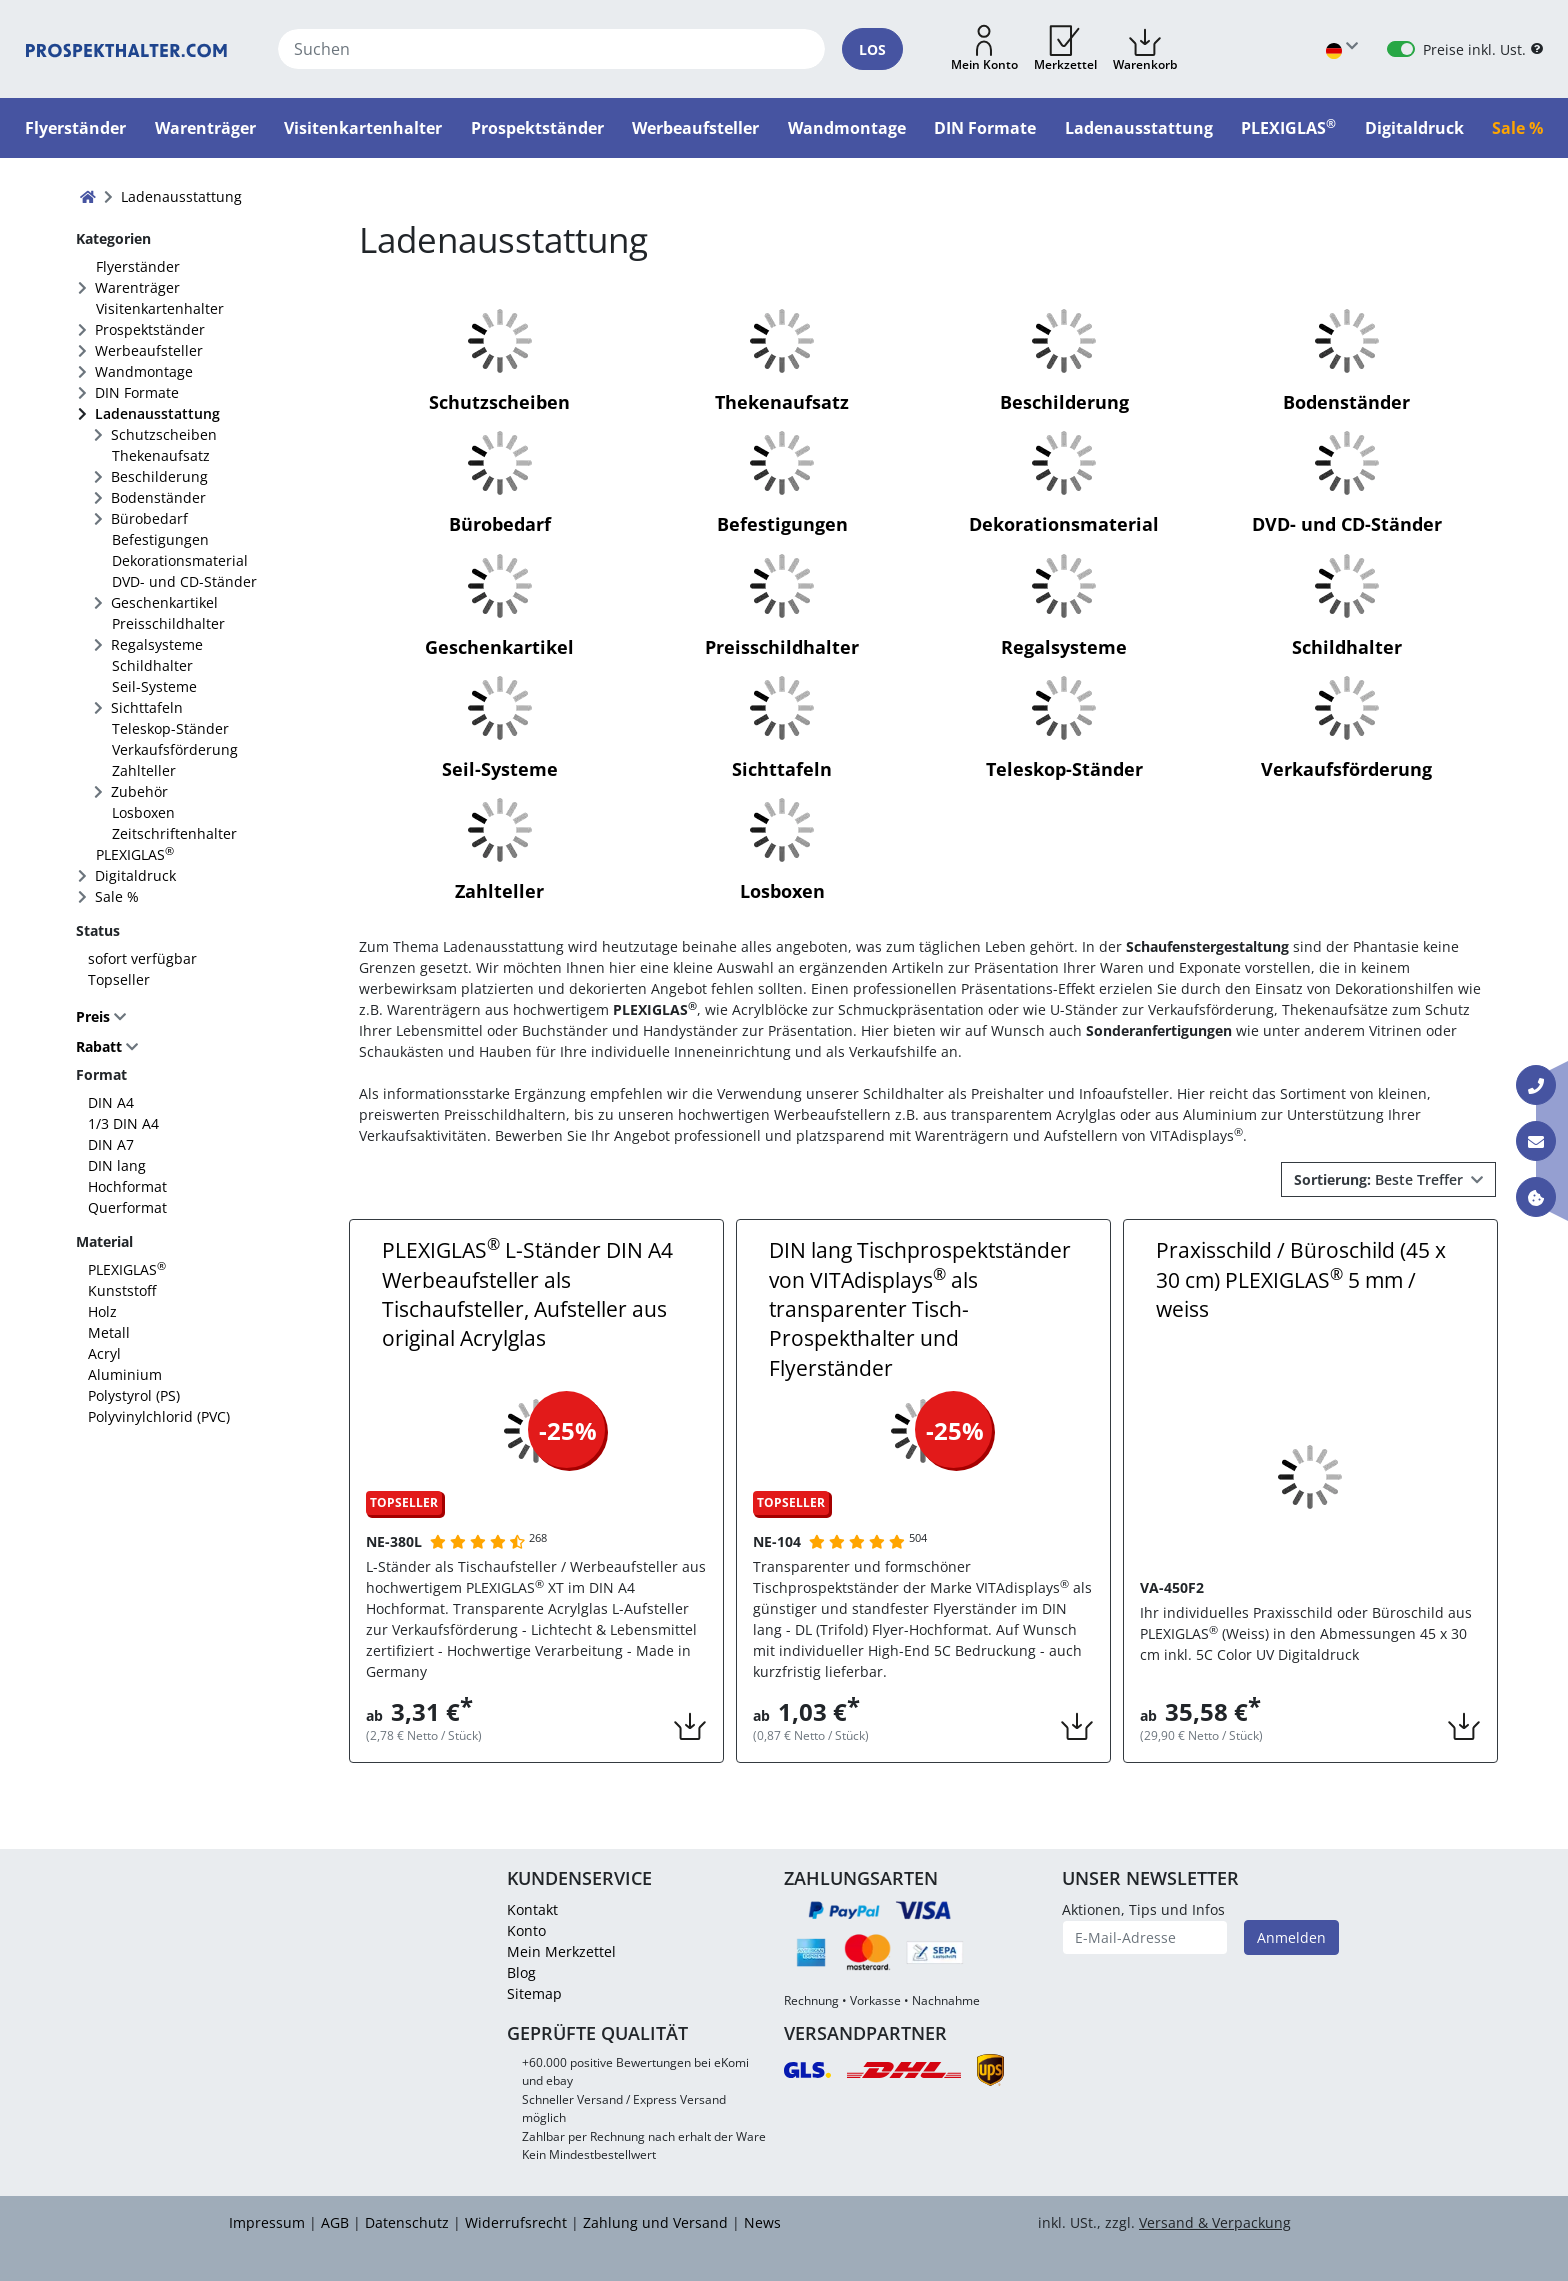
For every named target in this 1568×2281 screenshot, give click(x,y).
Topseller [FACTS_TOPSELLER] (119, 979)
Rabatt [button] (99, 1047)
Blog (521, 1972)
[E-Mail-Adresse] (1145, 1937)
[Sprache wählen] (1342, 49)
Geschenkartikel (164, 602)
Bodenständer (158, 497)
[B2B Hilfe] (1537, 49)
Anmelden (1291, 1937)
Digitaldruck (135, 875)
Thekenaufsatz (161, 455)
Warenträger (137, 287)
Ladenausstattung (157, 413)
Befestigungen (160, 539)
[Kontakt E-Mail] (1536, 1141)
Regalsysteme (157, 644)
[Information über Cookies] (1536, 1197)
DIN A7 (111, 1144)
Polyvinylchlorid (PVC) (159, 1416)
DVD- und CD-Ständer (184, 581)
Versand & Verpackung (1215, 2222)
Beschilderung (159, 476)
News (762, 2222)
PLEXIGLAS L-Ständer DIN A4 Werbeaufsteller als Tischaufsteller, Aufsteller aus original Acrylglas (527, 1294)
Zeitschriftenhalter (174, 833)
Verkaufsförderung (175, 749)
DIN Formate (137, 392)
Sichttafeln (147, 707)
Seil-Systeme (154, 686)
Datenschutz (407, 2222)
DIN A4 (111, 1102)
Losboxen (143, 812)
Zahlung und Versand (655, 2222)
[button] (984, 49)
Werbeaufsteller (149, 350)
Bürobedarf (149, 518)
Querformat (127, 1207)
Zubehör (139, 791)
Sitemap (534, 1993)
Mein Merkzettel (561, 1951)
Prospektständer (150, 329)
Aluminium (125, 1374)
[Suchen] (551, 49)
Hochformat (127, 1186)
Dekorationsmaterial (180, 560)
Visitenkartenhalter (160, 308)
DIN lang (117, 1165)
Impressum (267, 2222)
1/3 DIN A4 (123, 1123)
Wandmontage (144, 371)
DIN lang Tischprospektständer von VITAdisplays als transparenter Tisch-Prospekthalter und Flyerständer (920, 1309)
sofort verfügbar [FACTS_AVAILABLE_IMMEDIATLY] (142, 958)
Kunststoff (122, 1290)
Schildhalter (152, 665)
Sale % (117, 896)
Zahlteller (144, 770)
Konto (526, 1930)
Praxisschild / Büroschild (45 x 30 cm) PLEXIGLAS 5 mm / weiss (1301, 1279)
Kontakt (532, 1909)
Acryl (104, 1353)
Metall (109, 1332)
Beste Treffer (1380, 1179)
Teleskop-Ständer (170, 728)
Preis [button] (95, 1016)
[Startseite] (126, 49)
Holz (102, 1311)
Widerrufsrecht (516, 2222)
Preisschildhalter (168, 623)
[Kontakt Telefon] (1536, 1085)
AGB (335, 2222)
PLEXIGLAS (135, 854)
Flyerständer (138, 266)
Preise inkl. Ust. (1474, 49)
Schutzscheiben (164, 434)
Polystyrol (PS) (134, 1395)
